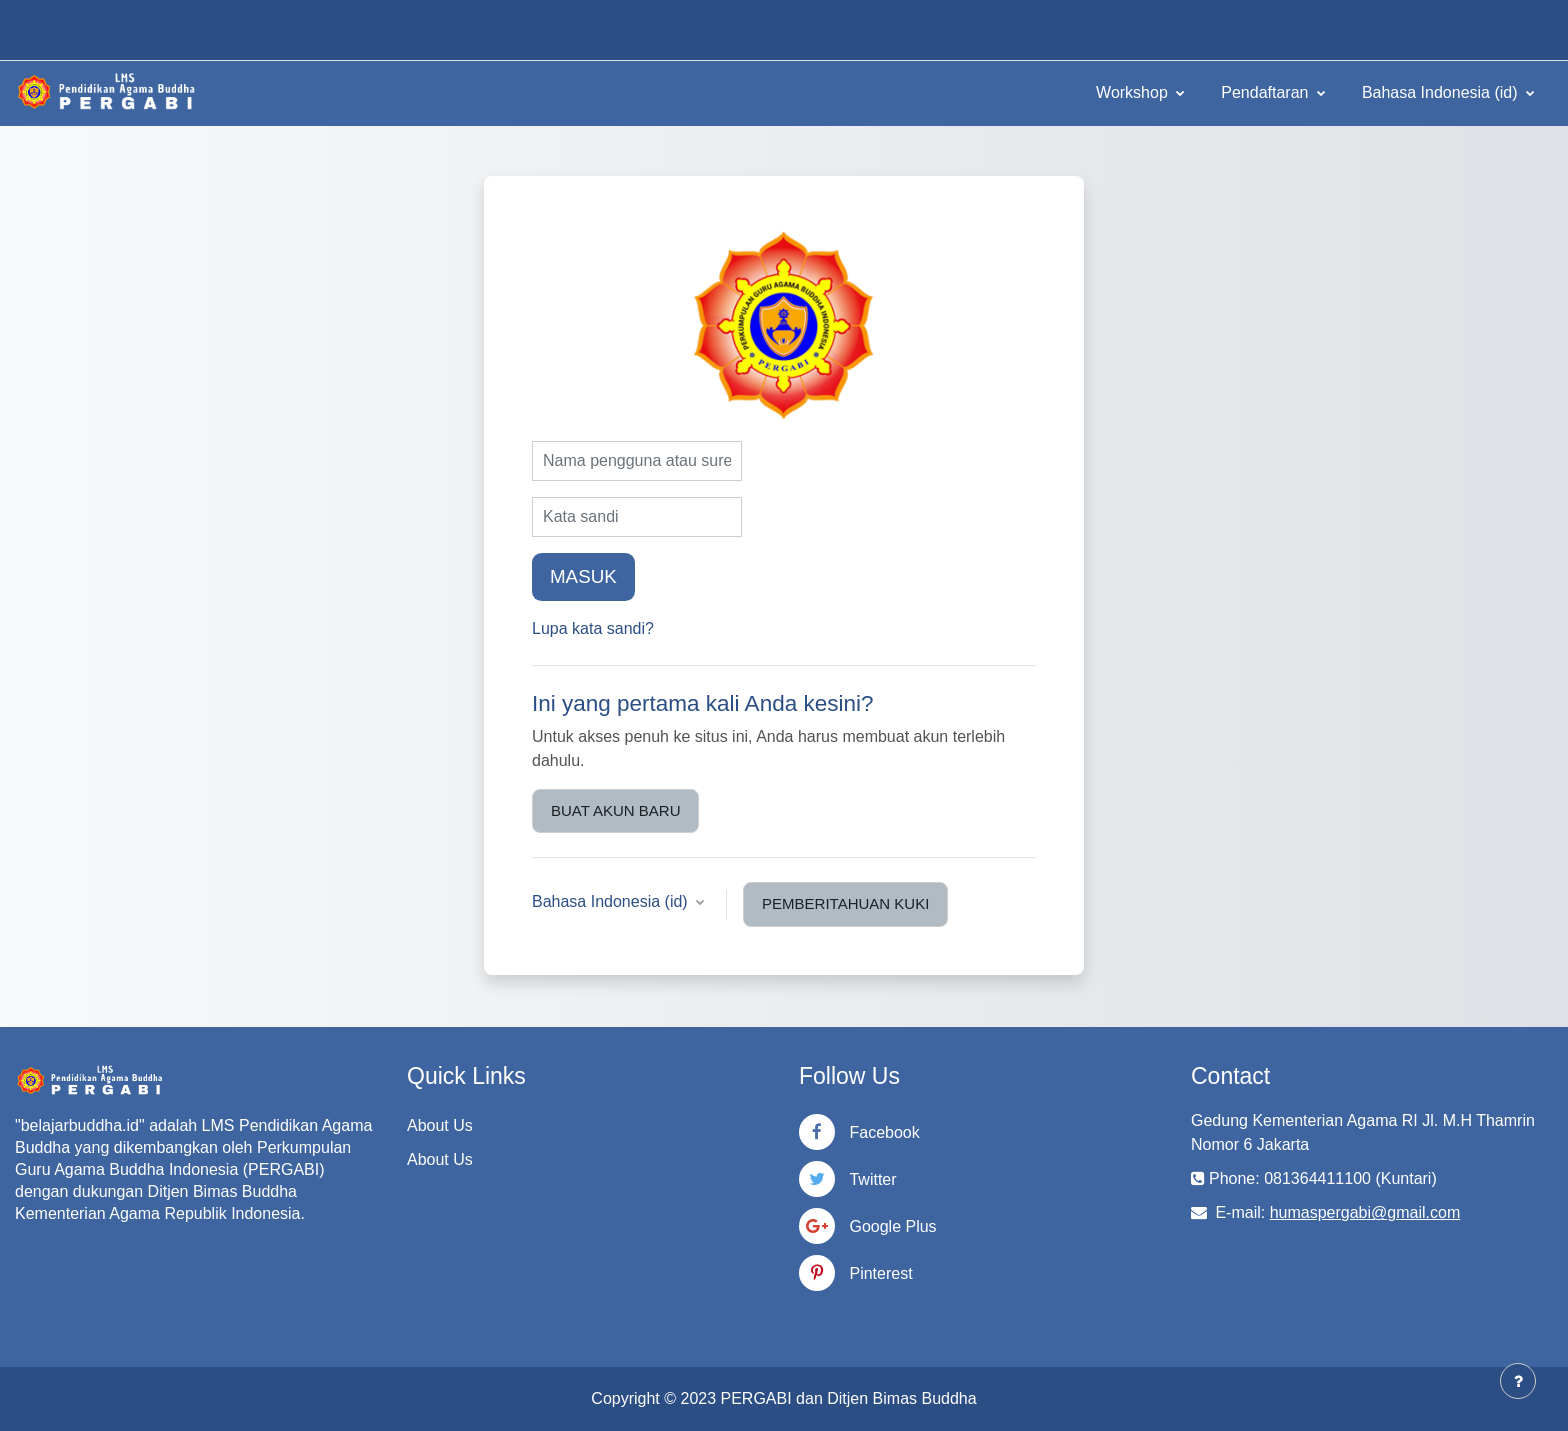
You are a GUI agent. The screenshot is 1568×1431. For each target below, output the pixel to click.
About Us (440, 1125)
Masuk (583, 576)
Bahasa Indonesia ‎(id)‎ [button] (612, 901)
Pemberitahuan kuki (845, 903)
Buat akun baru (615, 810)
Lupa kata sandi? (593, 628)
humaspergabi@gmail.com (1365, 1212)
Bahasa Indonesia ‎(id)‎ (1442, 92)
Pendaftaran (1267, 92)
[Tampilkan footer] (1518, 1381)
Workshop (1134, 92)
